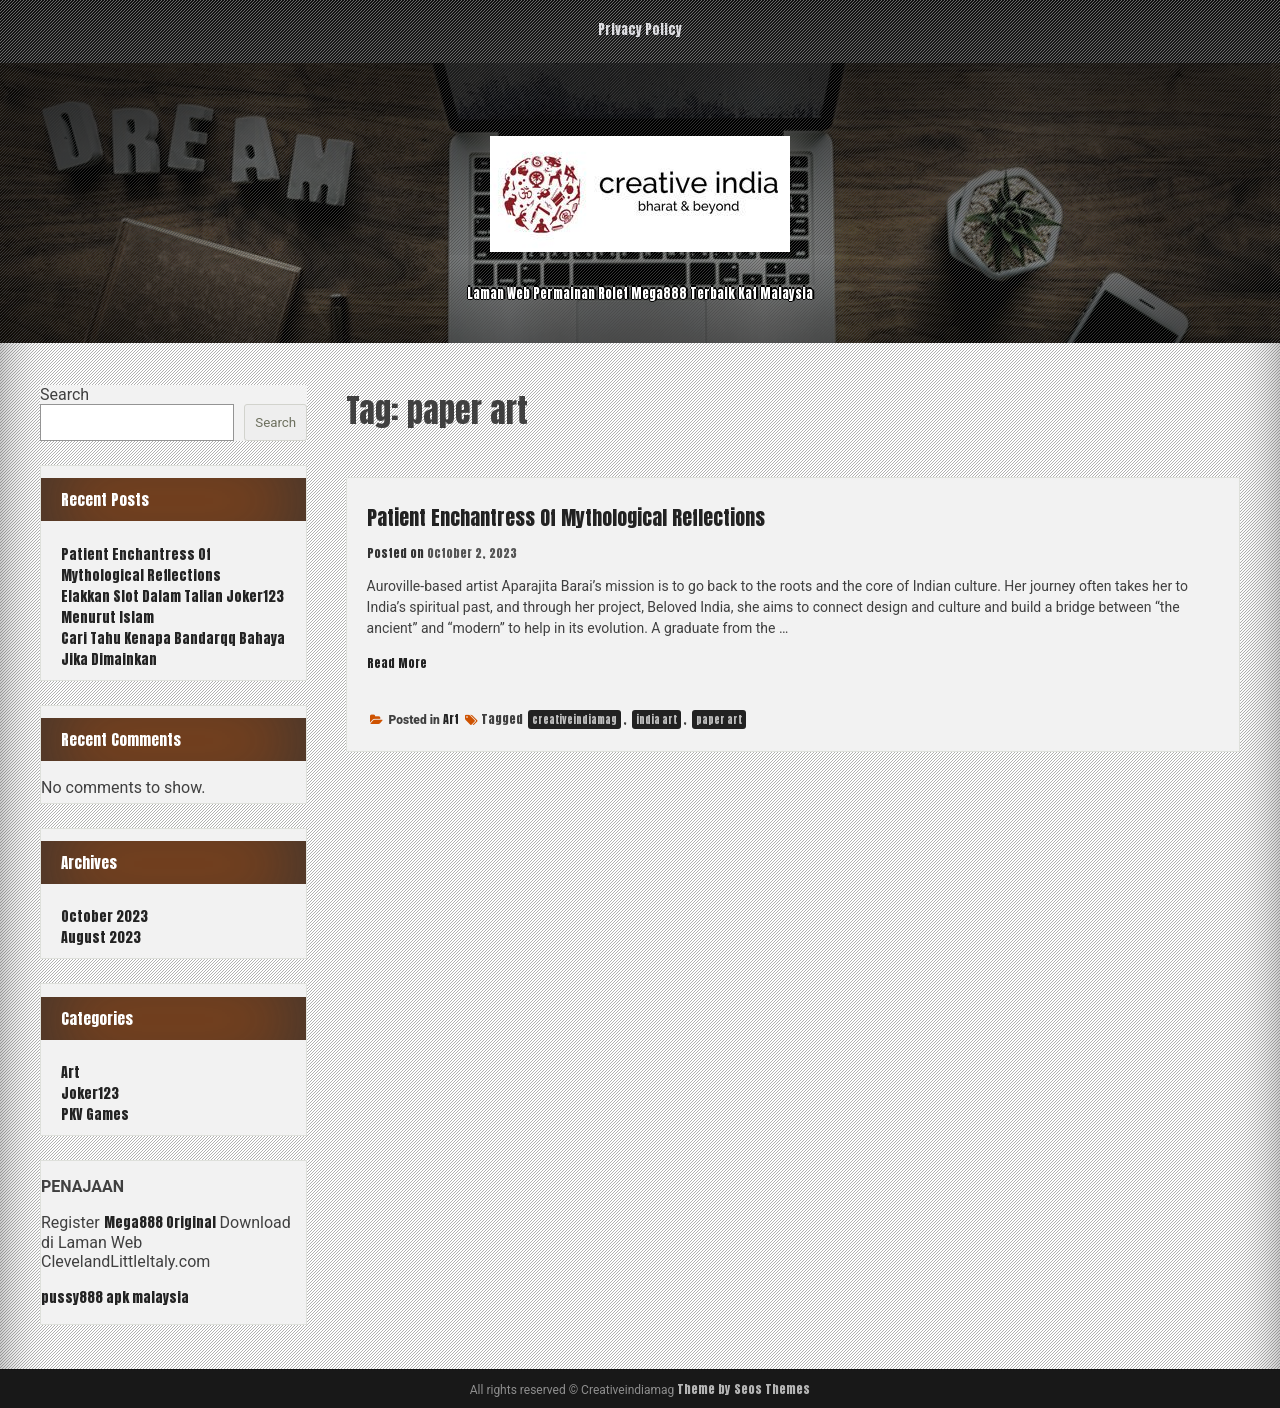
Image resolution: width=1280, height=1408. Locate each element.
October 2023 (104, 916)
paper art (719, 720)
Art (451, 720)
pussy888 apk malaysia (115, 1297)
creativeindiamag (574, 720)
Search (64, 394)
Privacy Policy (640, 29)
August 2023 (101, 937)
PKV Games (95, 1114)
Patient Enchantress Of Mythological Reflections (604, 516)
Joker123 (90, 1093)
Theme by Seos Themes (743, 1389)
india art (656, 720)
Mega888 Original (160, 1222)
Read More (401, 663)
